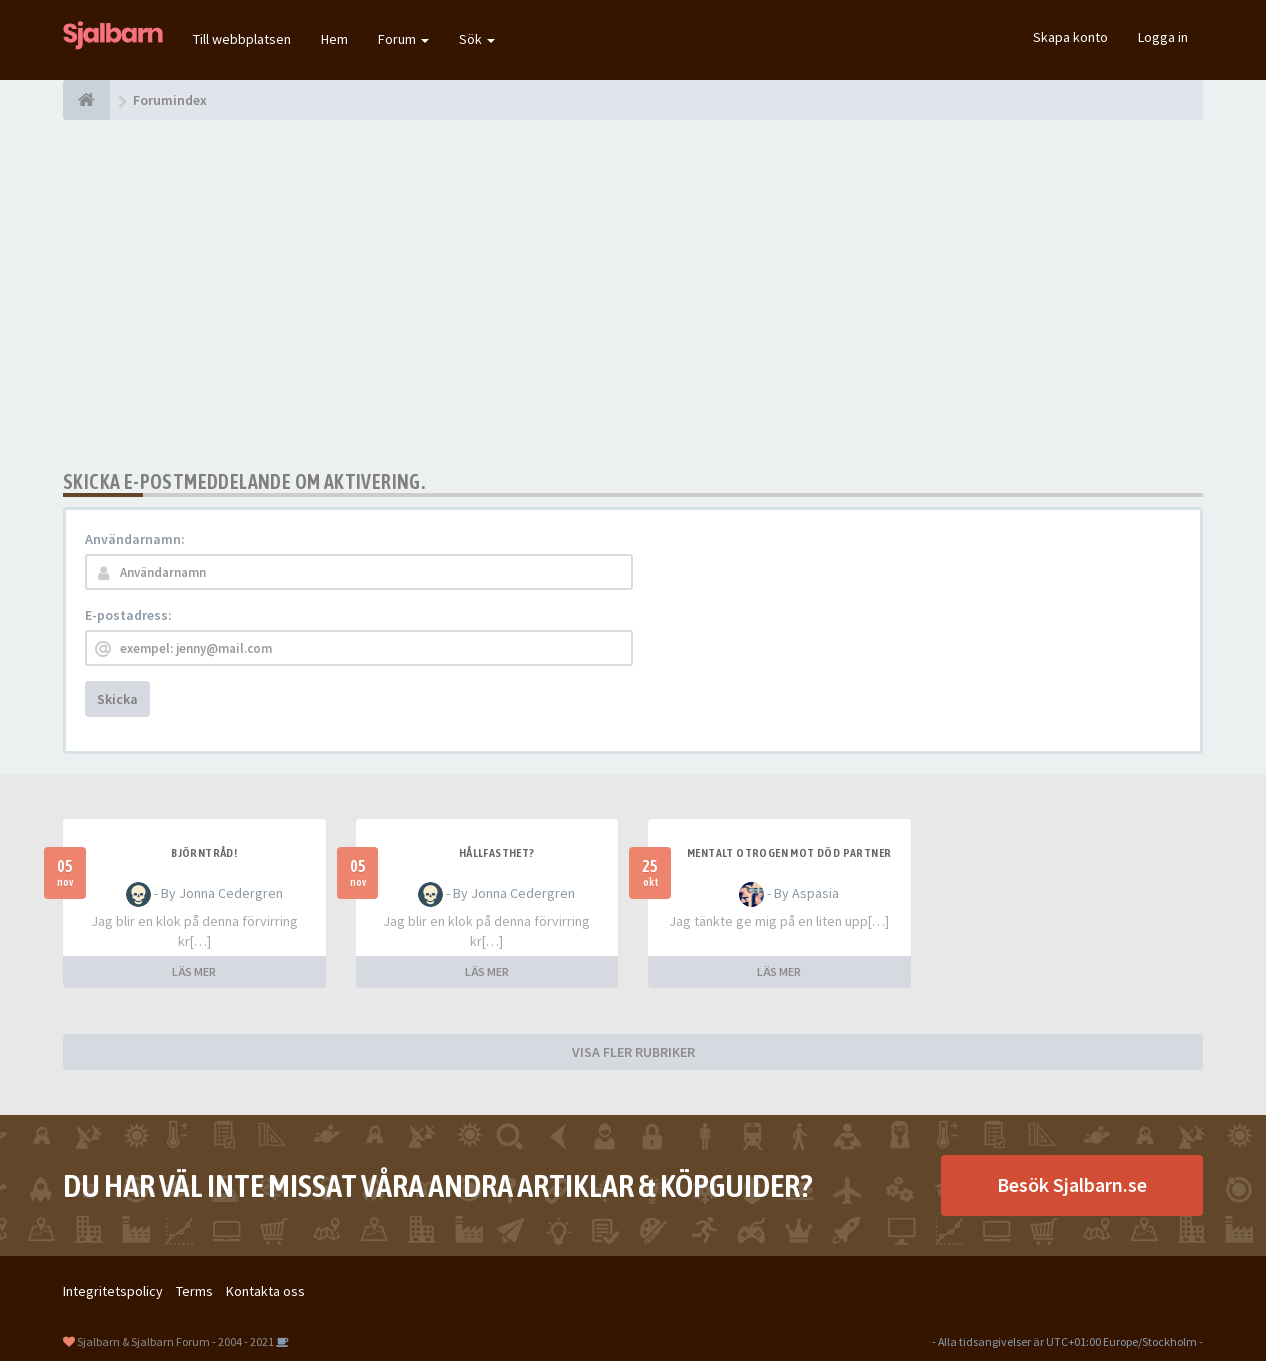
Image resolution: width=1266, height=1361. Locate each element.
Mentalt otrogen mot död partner (789, 853)
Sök (477, 39)
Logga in (1163, 37)
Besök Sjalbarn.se (1072, 1184)
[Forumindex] (86, 100)
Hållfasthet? (497, 853)
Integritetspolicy (113, 1291)
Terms (194, 1291)
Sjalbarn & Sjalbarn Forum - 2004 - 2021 (175, 1341)
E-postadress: (128, 615)
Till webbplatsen (242, 39)
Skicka (117, 699)
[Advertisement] (633, 295)
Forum (403, 39)
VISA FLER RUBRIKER (633, 1052)
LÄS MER (194, 971)
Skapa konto (1070, 37)
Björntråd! (204, 853)
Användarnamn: (135, 539)
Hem (334, 39)
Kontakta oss (265, 1291)
